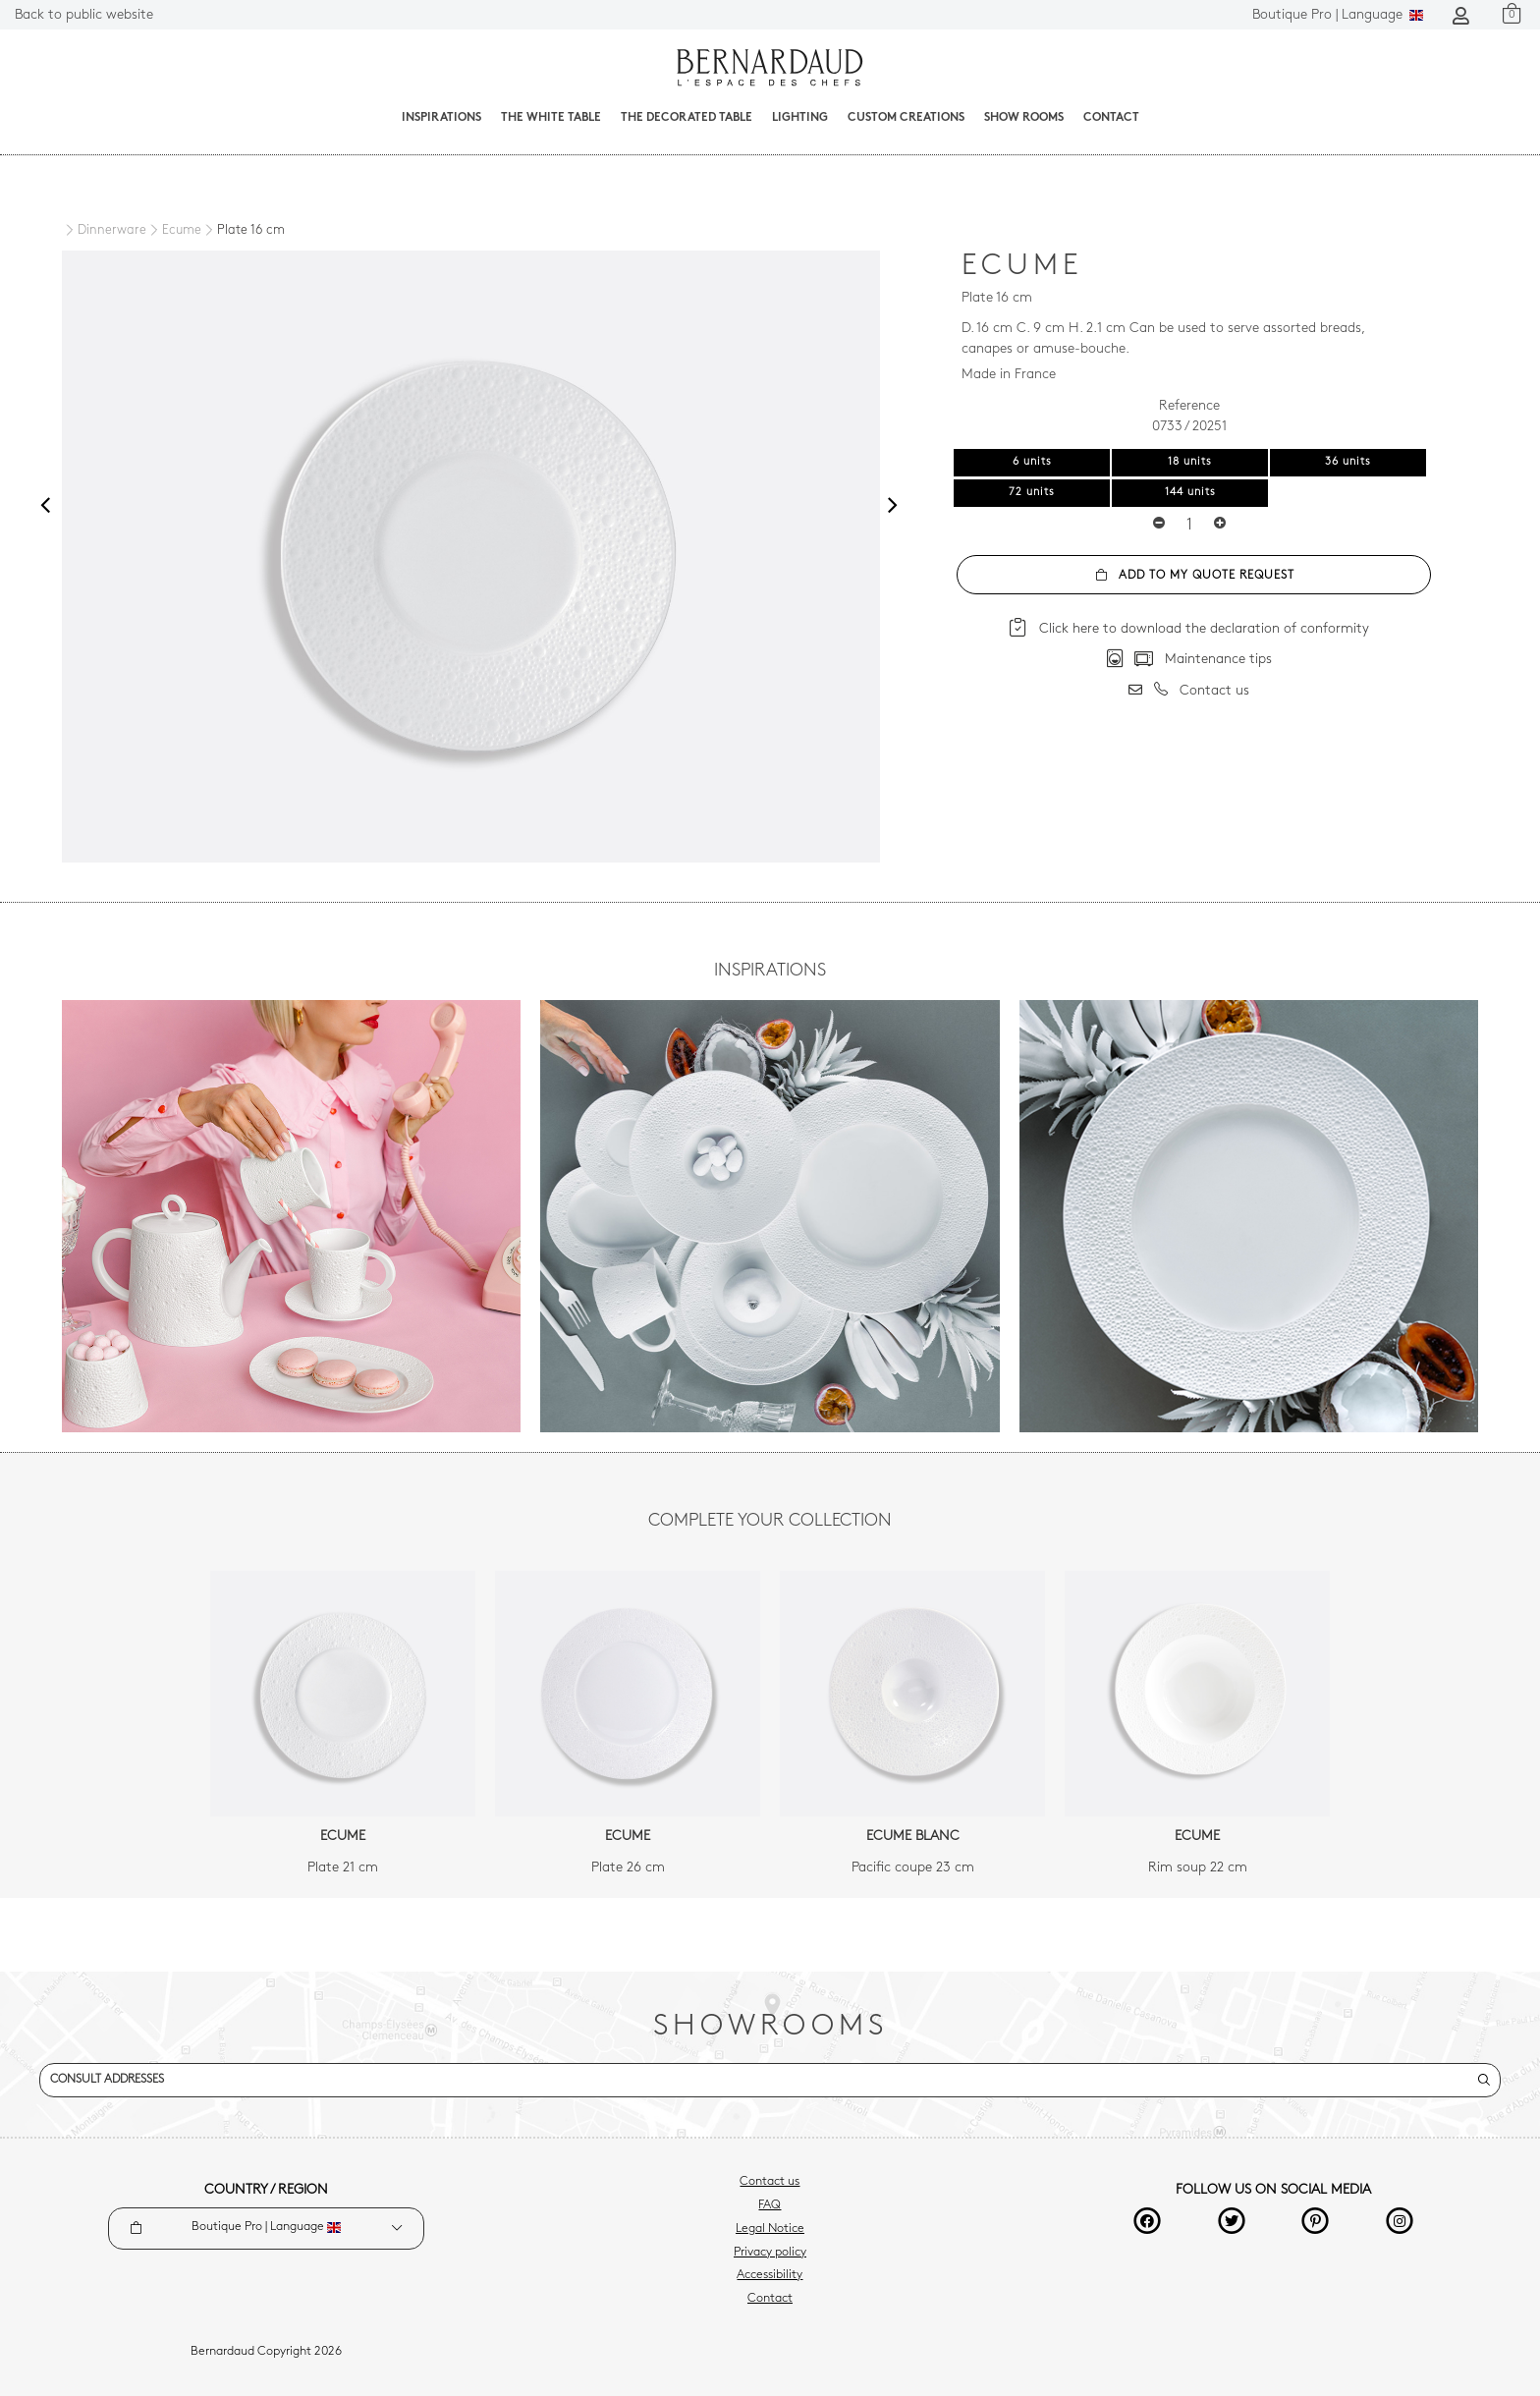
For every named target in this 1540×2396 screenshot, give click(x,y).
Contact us (769, 2182)
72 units (1032, 492)
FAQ (769, 2205)
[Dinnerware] (104, 230)
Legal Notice (770, 2229)
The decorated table (686, 118)
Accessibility (769, 2275)
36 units (1348, 462)
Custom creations (906, 118)
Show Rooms (1024, 118)
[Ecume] (173, 231)
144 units (1190, 492)
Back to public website (84, 15)
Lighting (800, 118)
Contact (1111, 118)
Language (1337, 15)
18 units (1190, 462)
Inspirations (441, 118)
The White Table (551, 118)
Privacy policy (770, 2252)
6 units (1032, 462)
